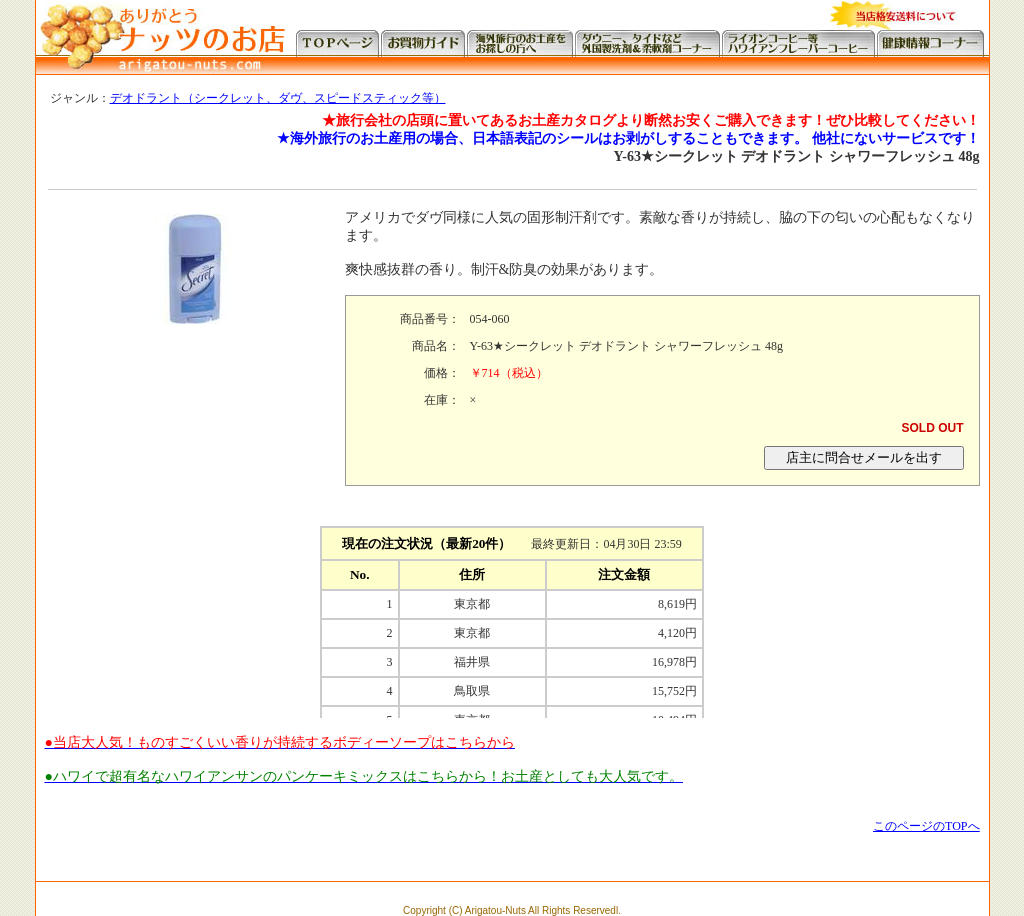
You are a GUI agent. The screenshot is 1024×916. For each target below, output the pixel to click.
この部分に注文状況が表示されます (512, 618)
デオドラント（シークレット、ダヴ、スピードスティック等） (278, 98)
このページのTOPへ (926, 826)
